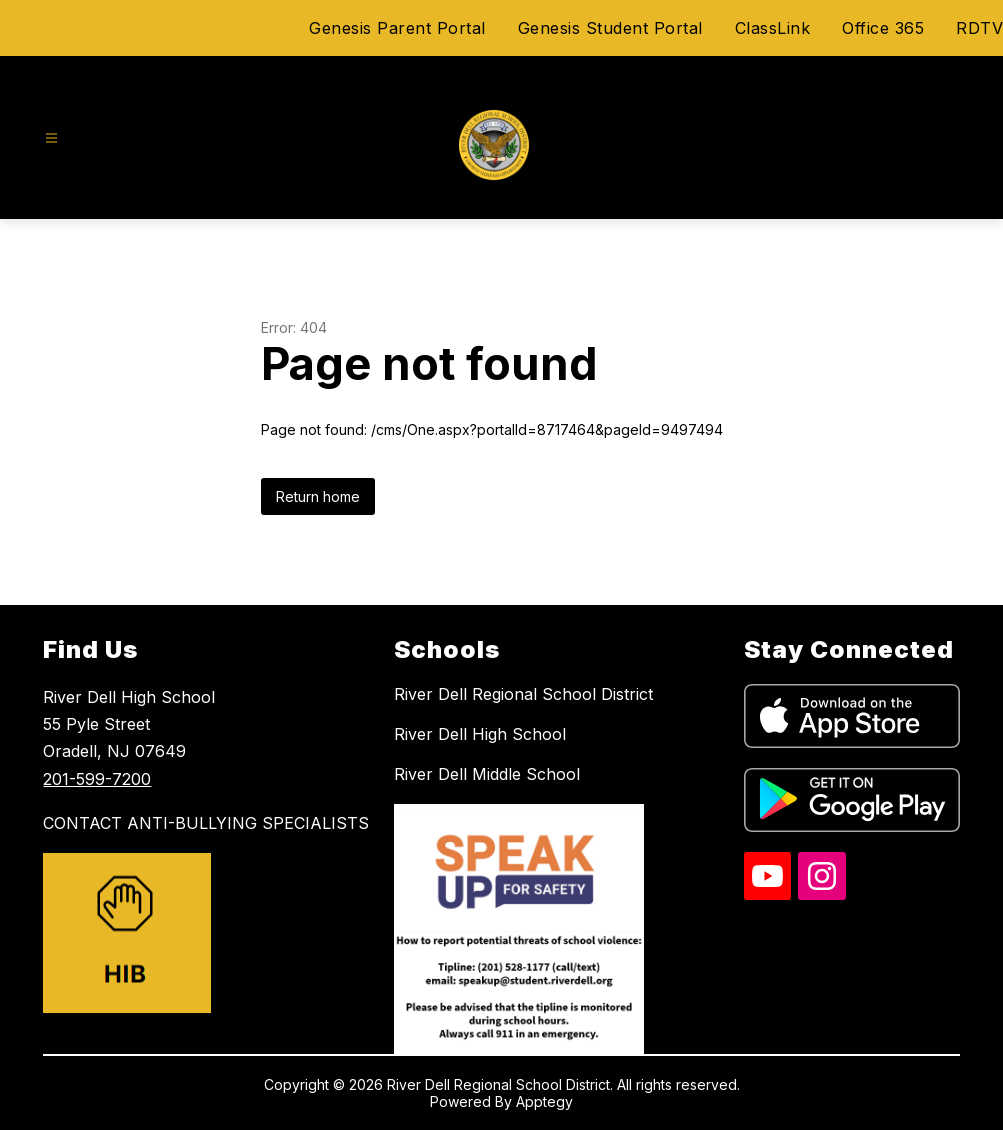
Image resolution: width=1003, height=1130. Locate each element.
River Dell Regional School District (523, 694)
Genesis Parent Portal (397, 28)
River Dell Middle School (487, 774)
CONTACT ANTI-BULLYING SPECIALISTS (206, 823)
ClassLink (773, 28)
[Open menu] (51, 138)
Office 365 (883, 28)
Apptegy (544, 1101)
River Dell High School (480, 734)
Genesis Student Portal (610, 28)
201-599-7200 (97, 779)
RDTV (979, 28)
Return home (318, 496)
